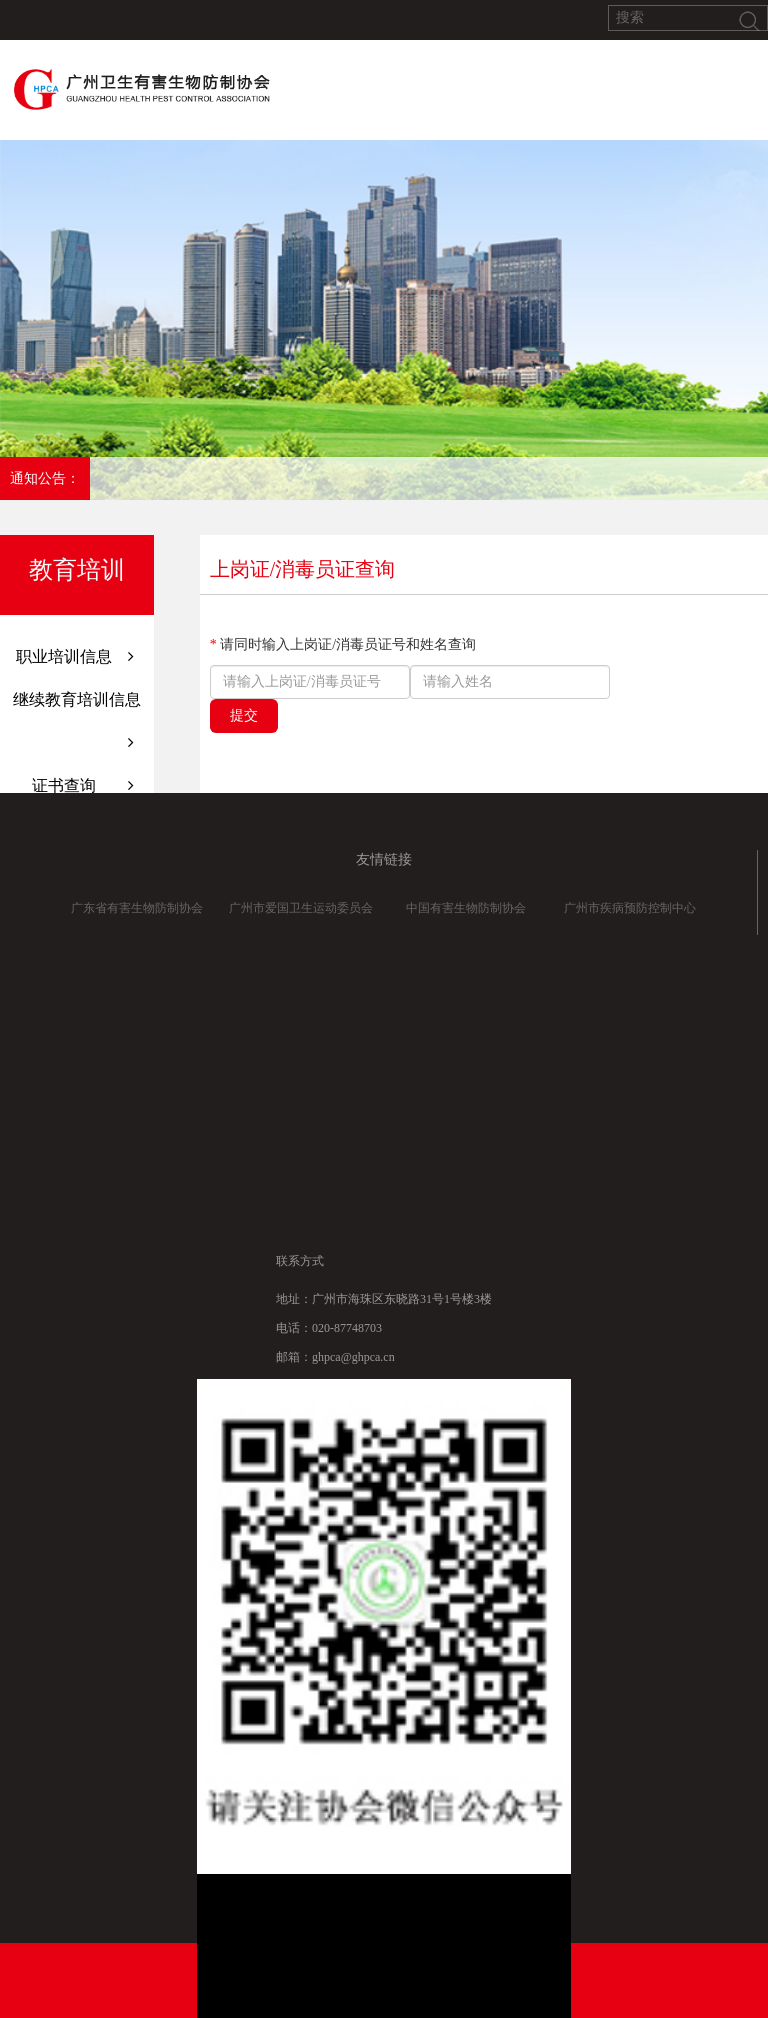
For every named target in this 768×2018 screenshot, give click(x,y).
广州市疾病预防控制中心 (630, 919)
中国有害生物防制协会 (466, 919)
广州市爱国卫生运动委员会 (301, 919)
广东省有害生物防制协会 (137, 919)
